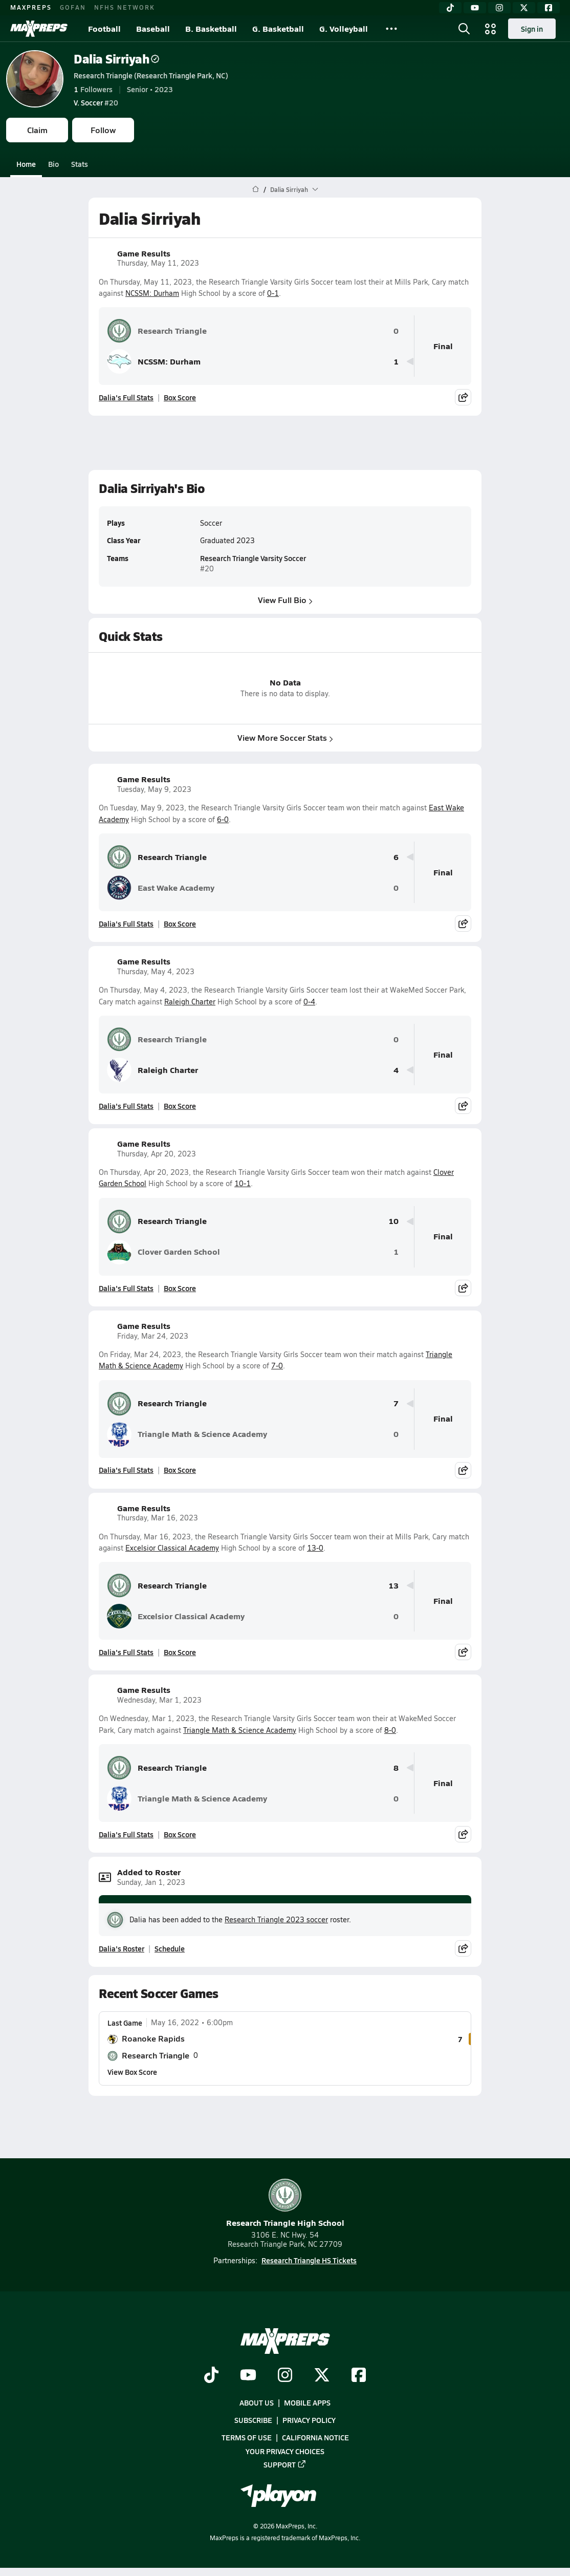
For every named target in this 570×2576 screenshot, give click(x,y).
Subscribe (253, 2420)
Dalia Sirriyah (116, 59)
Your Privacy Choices (285, 2450)
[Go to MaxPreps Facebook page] (358, 2376)
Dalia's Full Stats (126, 397)
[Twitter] (524, 7)
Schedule (170, 1948)
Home (26, 164)
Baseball (153, 28)
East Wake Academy (160, 887)
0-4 (309, 1001)
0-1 (273, 293)
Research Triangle (157, 330)
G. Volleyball (343, 28)
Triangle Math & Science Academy (187, 1434)
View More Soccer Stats (285, 738)
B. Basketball (211, 28)
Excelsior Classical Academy (172, 1548)
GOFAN (73, 7)
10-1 (242, 1183)
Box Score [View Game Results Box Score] (180, 397)
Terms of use (247, 2437)
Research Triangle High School (285, 2203)
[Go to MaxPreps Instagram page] (285, 2376)
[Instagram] (499, 7)
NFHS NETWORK (124, 7)
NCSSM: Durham (152, 293)
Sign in (532, 29)
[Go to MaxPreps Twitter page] (322, 2376)
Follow (103, 130)
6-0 (223, 819)
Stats (79, 164)
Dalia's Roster (121, 1948)
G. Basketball (278, 28)
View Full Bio (285, 600)
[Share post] (463, 397)
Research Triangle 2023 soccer (276, 1919)
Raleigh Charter (189, 1001)
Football (104, 28)
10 (393, 1221)
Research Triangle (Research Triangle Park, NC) (151, 75)
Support (285, 2464)
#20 (96, 102)
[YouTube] (475, 7)
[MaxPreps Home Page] (255, 189)
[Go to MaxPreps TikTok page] (211, 2376)
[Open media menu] (490, 28)
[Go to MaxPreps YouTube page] (248, 2376)
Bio (53, 164)
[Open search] (464, 28)
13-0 (315, 1548)
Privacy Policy (309, 2420)
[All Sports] (391, 28)
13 (393, 1585)
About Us (256, 2402)
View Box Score (132, 2072)
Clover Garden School (163, 1252)
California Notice (315, 2437)
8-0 (390, 1730)
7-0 (277, 1365)
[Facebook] (548, 7)
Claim (37, 130)
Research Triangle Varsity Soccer (253, 558)
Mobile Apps (307, 2402)
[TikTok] (450, 7)
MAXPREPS (31, 7)
